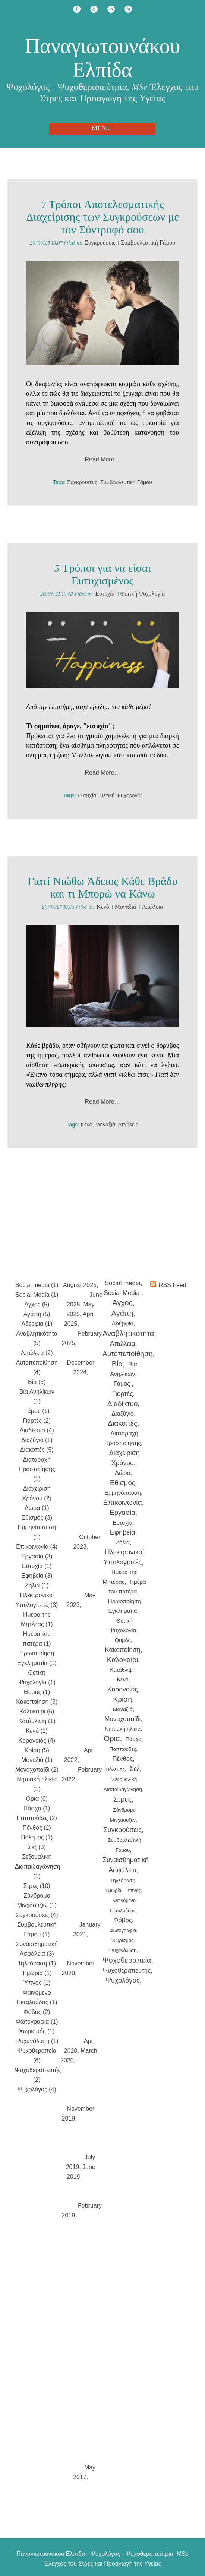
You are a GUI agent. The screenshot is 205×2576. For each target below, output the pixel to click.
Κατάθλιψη (122, 1670)
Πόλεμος (115, 1769)
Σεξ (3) (37, 1847)
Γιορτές (122, 1393)
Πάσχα (134, 1739)
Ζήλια (122, 1542)
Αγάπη (122, 1313)
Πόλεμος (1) (37, 1837)
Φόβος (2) (36, 2012)
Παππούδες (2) (37, 1818)
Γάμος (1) (37, 1411)
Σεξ (135, 1768)
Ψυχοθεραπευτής (126, 1970)
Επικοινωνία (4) (36, 1547)
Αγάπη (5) (36, 1314)
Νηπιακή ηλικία (123, 1729)
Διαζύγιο (122, 1413)
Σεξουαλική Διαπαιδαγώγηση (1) (37, 1866)
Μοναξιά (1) (36, 1760)
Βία (117, 1364)
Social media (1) (37, 1285)
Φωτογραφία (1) (37, 2021)
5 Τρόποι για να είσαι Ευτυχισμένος (102, 574)
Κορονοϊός (122, 1689)
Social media (123, 1283)
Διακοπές (122, 1423)
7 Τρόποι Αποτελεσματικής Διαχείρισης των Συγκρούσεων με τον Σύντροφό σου (102, 217)
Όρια (112, 1738)
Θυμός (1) (36, 1692)
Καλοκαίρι (122, 1660)
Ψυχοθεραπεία (126, 1960)
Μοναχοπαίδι (123, 1718)
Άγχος (123, 1303)
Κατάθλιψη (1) (37, 1721)
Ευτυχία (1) (37, 1566)
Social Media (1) (37, 1295)
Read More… (102, 459)
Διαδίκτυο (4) (37, 1430)
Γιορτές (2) (37, 1421)
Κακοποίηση (123, 1649)
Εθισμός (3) (36, 1517)
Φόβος (122, 1920)
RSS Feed (172, 1285)
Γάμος (123, 1384)
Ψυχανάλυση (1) (37, 2041)
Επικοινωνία (122, 1502)
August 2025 (80, 1285)
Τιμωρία (113, 1890)
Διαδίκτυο (122, 1403)
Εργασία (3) (37, 1556)
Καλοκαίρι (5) (36, 1711)
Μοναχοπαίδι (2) (37, 1769)
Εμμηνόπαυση (123, 1492)
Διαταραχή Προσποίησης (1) (37, 1469)
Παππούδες (123, 1749)
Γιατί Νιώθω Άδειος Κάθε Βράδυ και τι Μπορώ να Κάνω (102, 887)
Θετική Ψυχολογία (142, 593)
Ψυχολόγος (122, 1980)
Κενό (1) (37, 1731)
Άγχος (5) (36, 1304)
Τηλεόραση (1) (37, 1963)
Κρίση (122, 1699)
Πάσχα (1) (36, 1808)
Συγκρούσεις (100, 242)
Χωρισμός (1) (37, 2031)
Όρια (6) (37, 1798)
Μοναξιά (125, 907)
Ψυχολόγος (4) (37, 2089)
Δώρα (122, 1473)
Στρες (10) (36, 1886)
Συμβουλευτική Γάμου (148, 242)
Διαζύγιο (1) (37, 1440)
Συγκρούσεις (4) (37, 1915)
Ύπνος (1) (36, 1983)
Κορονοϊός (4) (37, 1740)
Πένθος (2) (37, 1828)
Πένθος (123, 1758)
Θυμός (122, 1640)
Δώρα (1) (37, 1508)
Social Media (123, 1292)
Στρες (122, 1799)
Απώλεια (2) (37, 1353)
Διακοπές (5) (37, 1450)
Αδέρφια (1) (36, 1324)
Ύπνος (133, 1890)
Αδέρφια (123, 1323)
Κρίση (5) (37, 1750)
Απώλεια (152, 907)
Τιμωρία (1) (37, 1973)
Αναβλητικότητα (128, 1333)
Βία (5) (36, 1382)
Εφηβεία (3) (36, 1576)
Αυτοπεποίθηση (127, 1354)
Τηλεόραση (122, 1880)
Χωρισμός (122, 1940)
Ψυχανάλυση (122, 1950)
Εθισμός (122, 1482)
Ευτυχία (105, 593)
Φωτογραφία (123, 1930)
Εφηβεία (122, 1532)
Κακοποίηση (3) (36, 1702)
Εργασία (122, 1512)
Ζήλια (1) (36, 1585)
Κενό (103, 907)
